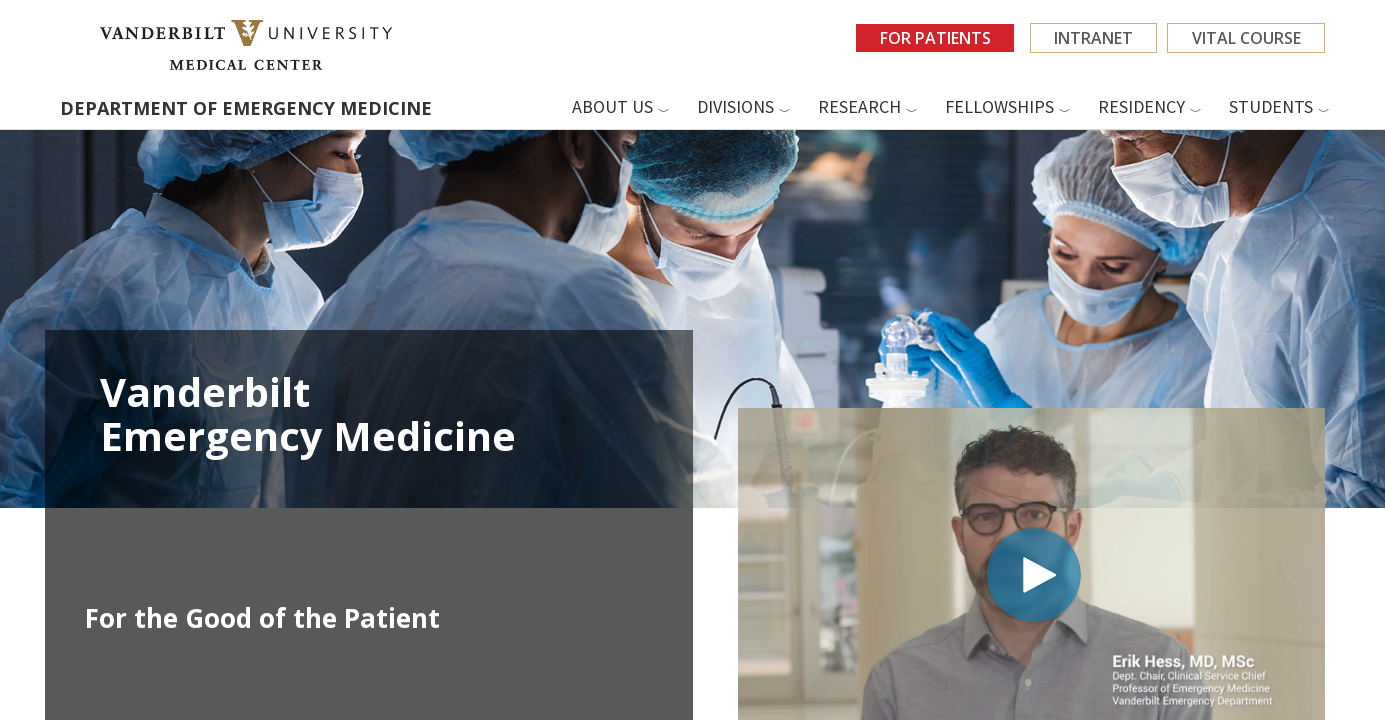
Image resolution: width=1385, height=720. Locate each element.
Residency (1141, 106)
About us (612, 106)
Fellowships (999, 106)
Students (1271, 106)
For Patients (931, 38)
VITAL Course (1245, 38)
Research (859, 106)
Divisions (735, 106)
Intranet (1091, 38)
